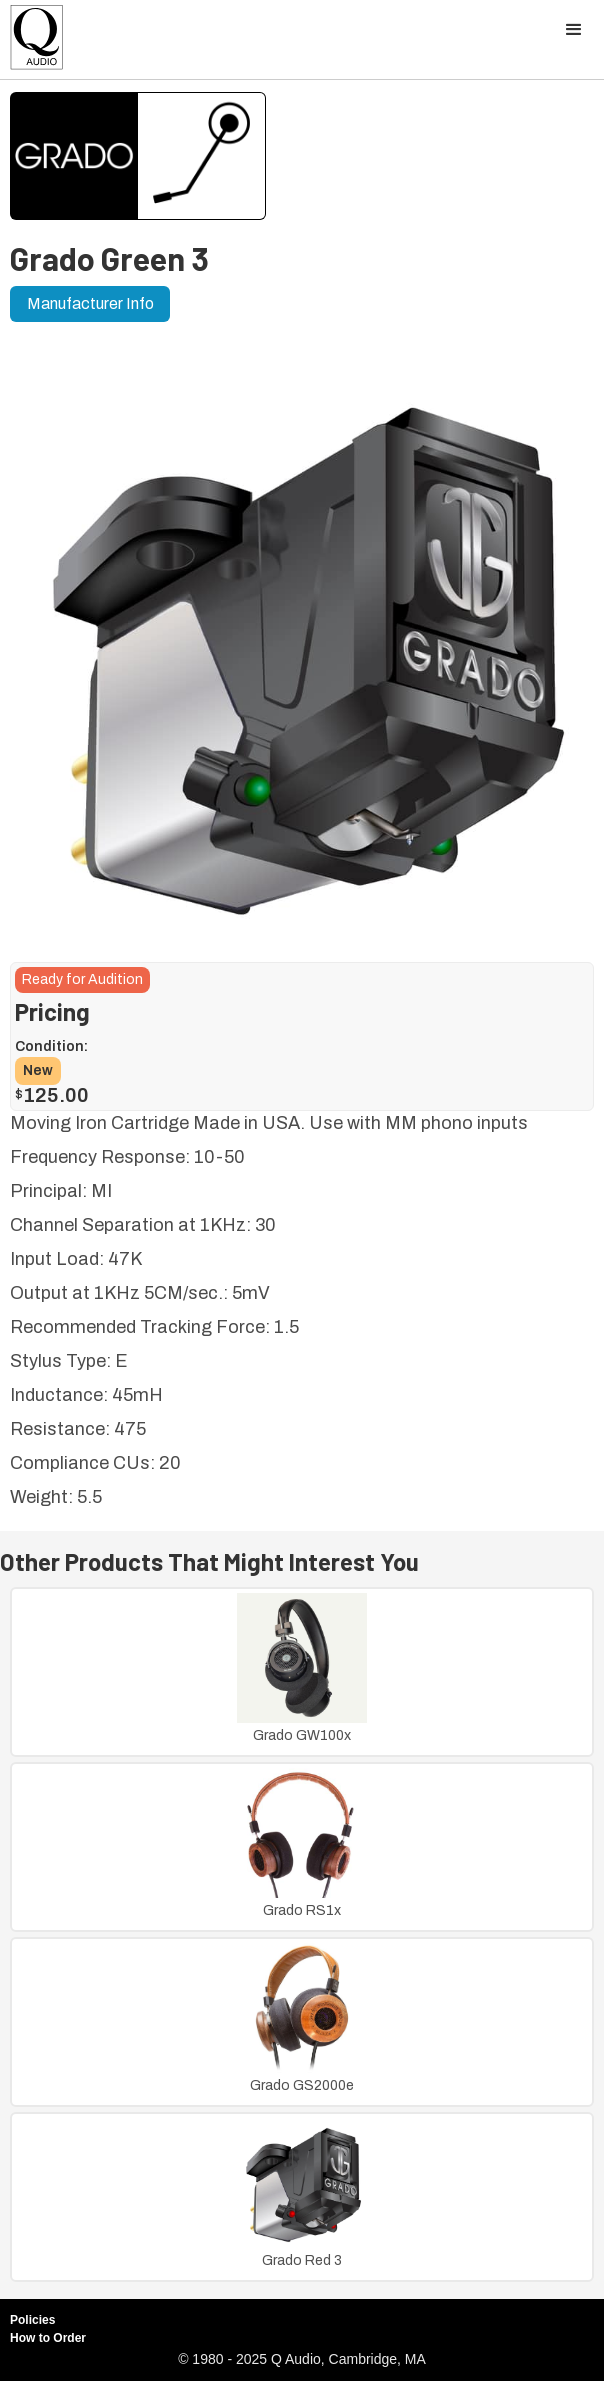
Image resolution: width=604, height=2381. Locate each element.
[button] (574, 30)
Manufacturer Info (90, 303)
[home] (32, 42)
